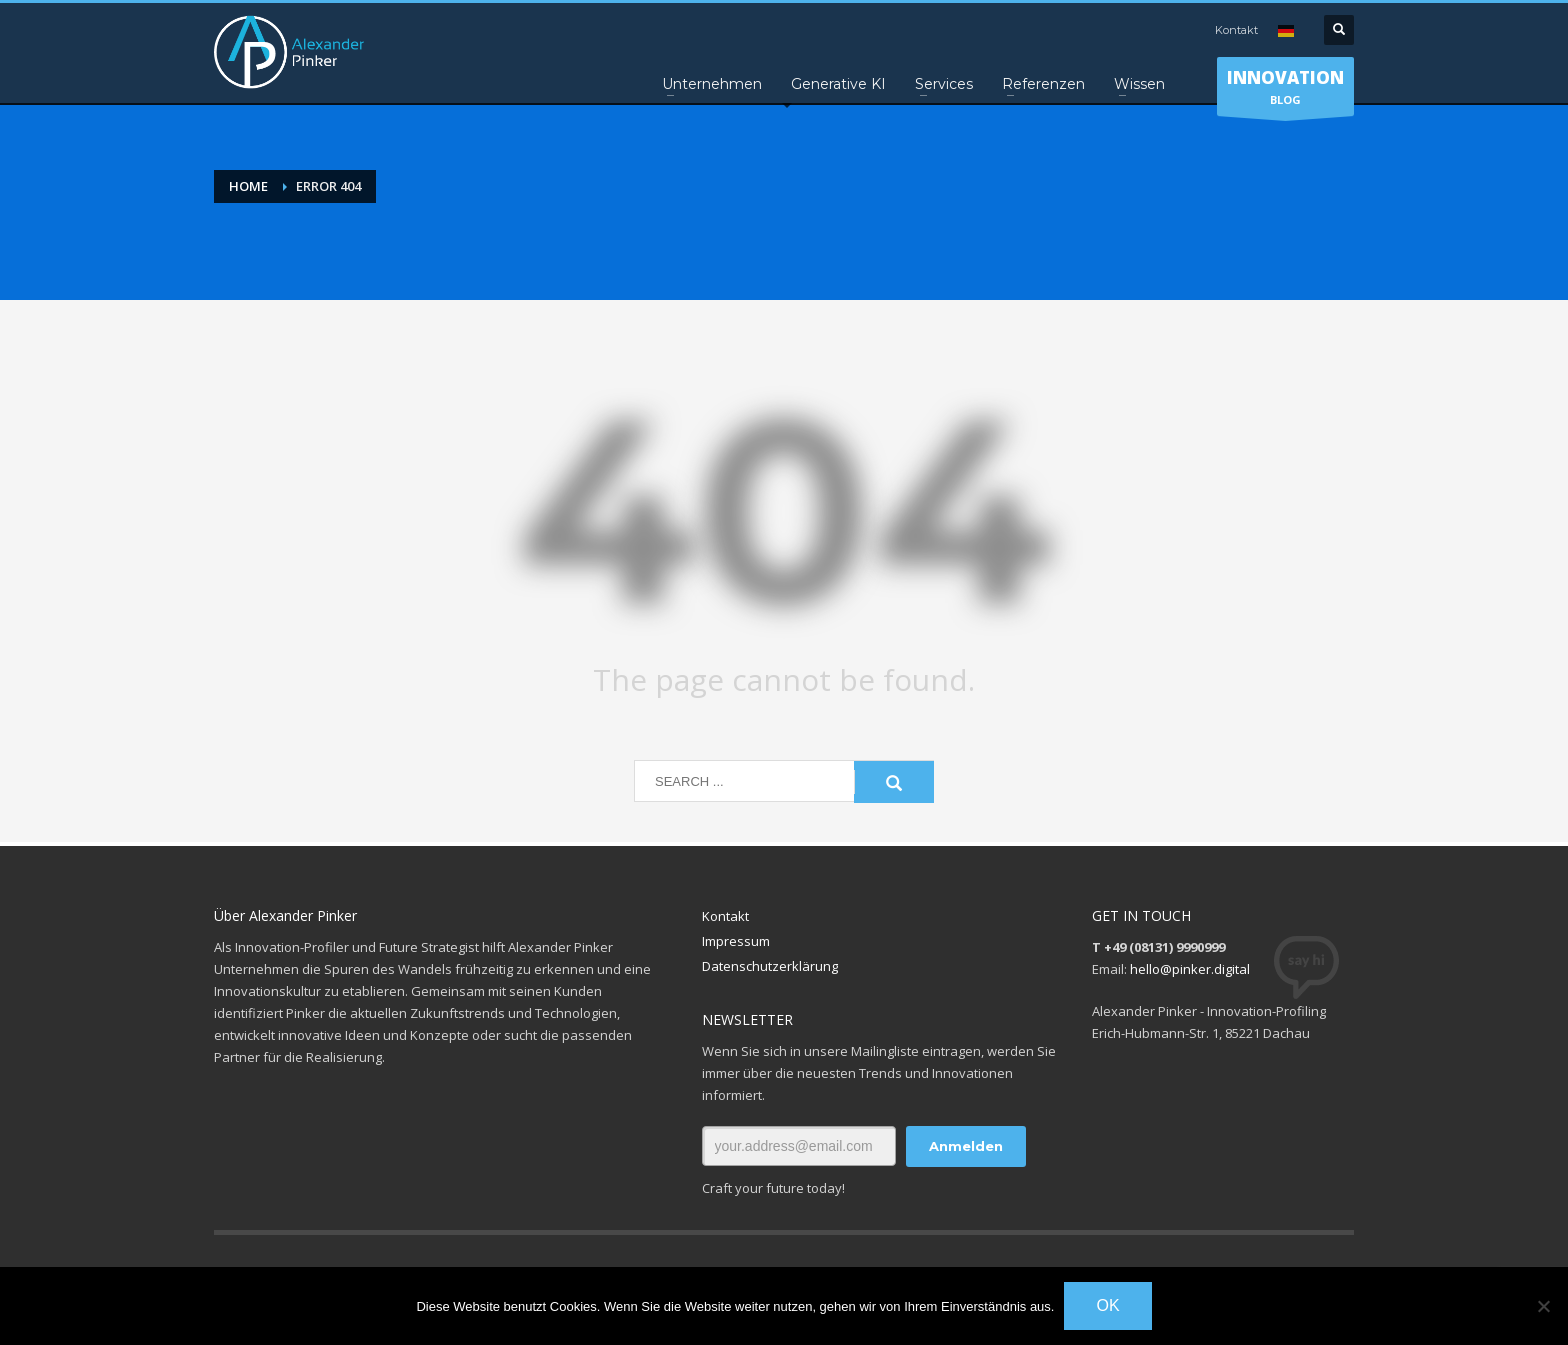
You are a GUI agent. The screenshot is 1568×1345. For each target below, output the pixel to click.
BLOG (1285, 91)
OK (1107, 1305)
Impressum (736, 941)
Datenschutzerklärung (770, 966)
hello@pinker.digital (1190, 969)
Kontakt (1236, 30)
